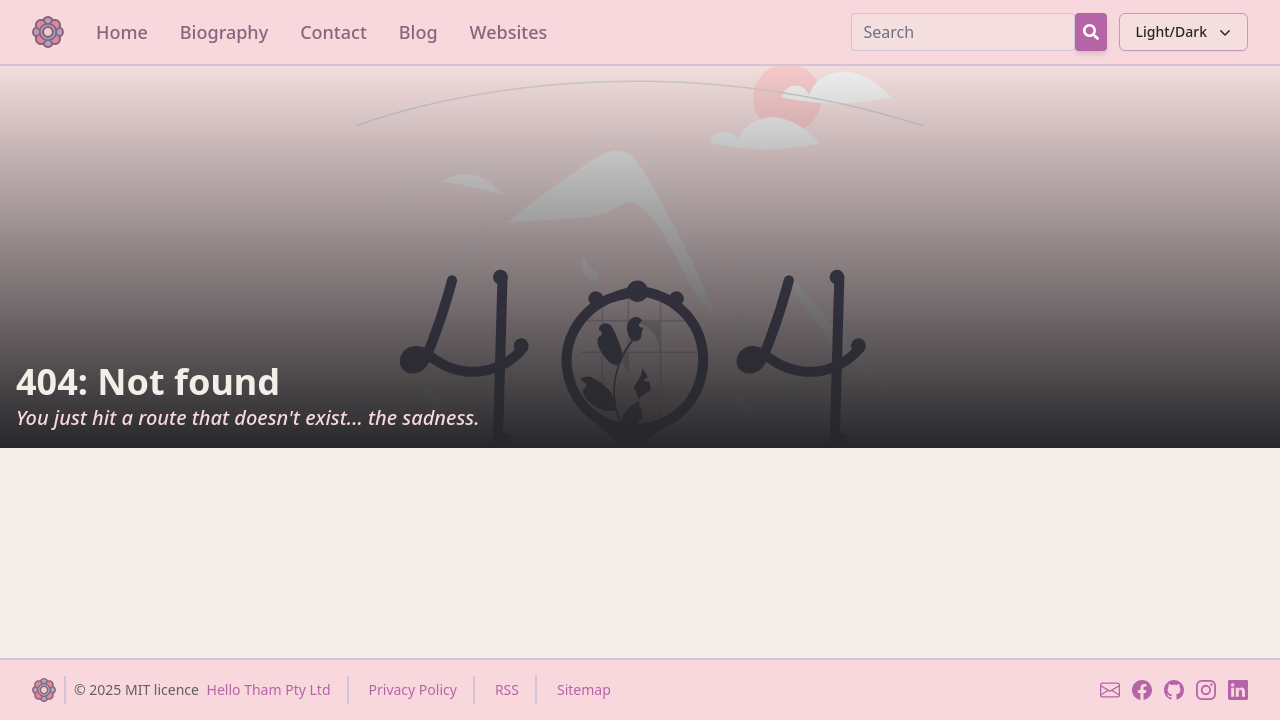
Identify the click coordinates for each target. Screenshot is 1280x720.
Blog (418, 32)
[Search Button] (1091, 32)
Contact (333, 32)
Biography (224, 32)
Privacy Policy (413, 689)
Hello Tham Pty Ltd (269, 689)
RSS (507, 689)
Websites (509, 32)
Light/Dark (1185, 32)
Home (122, 32)
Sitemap (584, 689)
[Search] (963, 32)
